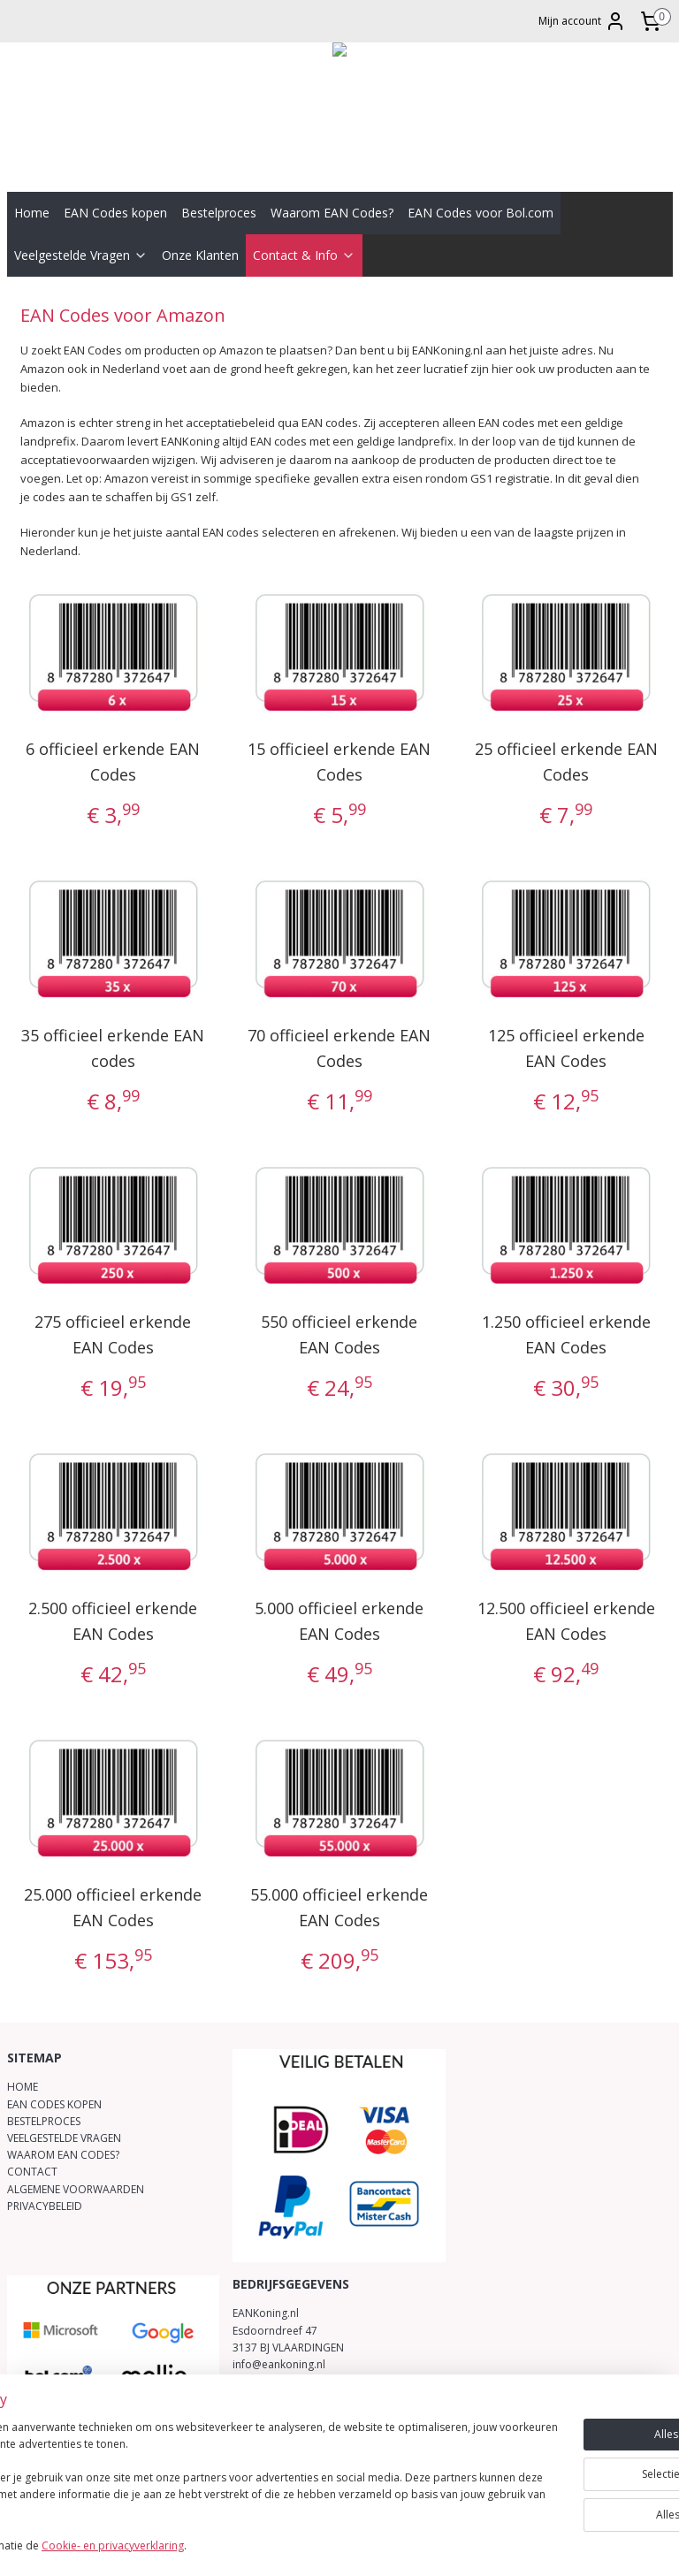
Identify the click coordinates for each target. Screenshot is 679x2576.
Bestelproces (218, 212)
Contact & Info (304, 255)
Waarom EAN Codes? (332, 212)
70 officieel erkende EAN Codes (339, 1048)
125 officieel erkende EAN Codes (566, 1048)
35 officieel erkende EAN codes (112, 1048)
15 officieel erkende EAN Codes (339, 761)
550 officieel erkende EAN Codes (339, 1334)
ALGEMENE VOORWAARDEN (75, 2189)
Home (32, 212)
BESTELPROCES (43, 2121)
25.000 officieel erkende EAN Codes (113, 1907)
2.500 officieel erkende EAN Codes (112, 1620)
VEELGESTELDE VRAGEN (64, 2137)
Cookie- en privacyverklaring (250, 2546)
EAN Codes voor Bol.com (480, 212)
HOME (22, 2086)
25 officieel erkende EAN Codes (566, 761)
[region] (222, 2480)
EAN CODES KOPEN (54, 2104)
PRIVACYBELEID (44, 2206)
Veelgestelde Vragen (81, 255)
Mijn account (582, 21)
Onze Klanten (200, 255)
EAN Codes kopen (115, 212)
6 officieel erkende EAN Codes (113, 761)
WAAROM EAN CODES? (63, 2154)
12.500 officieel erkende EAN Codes (566, 1620)
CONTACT (32, 2171)
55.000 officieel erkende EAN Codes (339, 1907)
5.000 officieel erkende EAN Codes (339, 1620)
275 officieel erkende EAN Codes (112, 1334)
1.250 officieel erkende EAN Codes (566, 1334)
